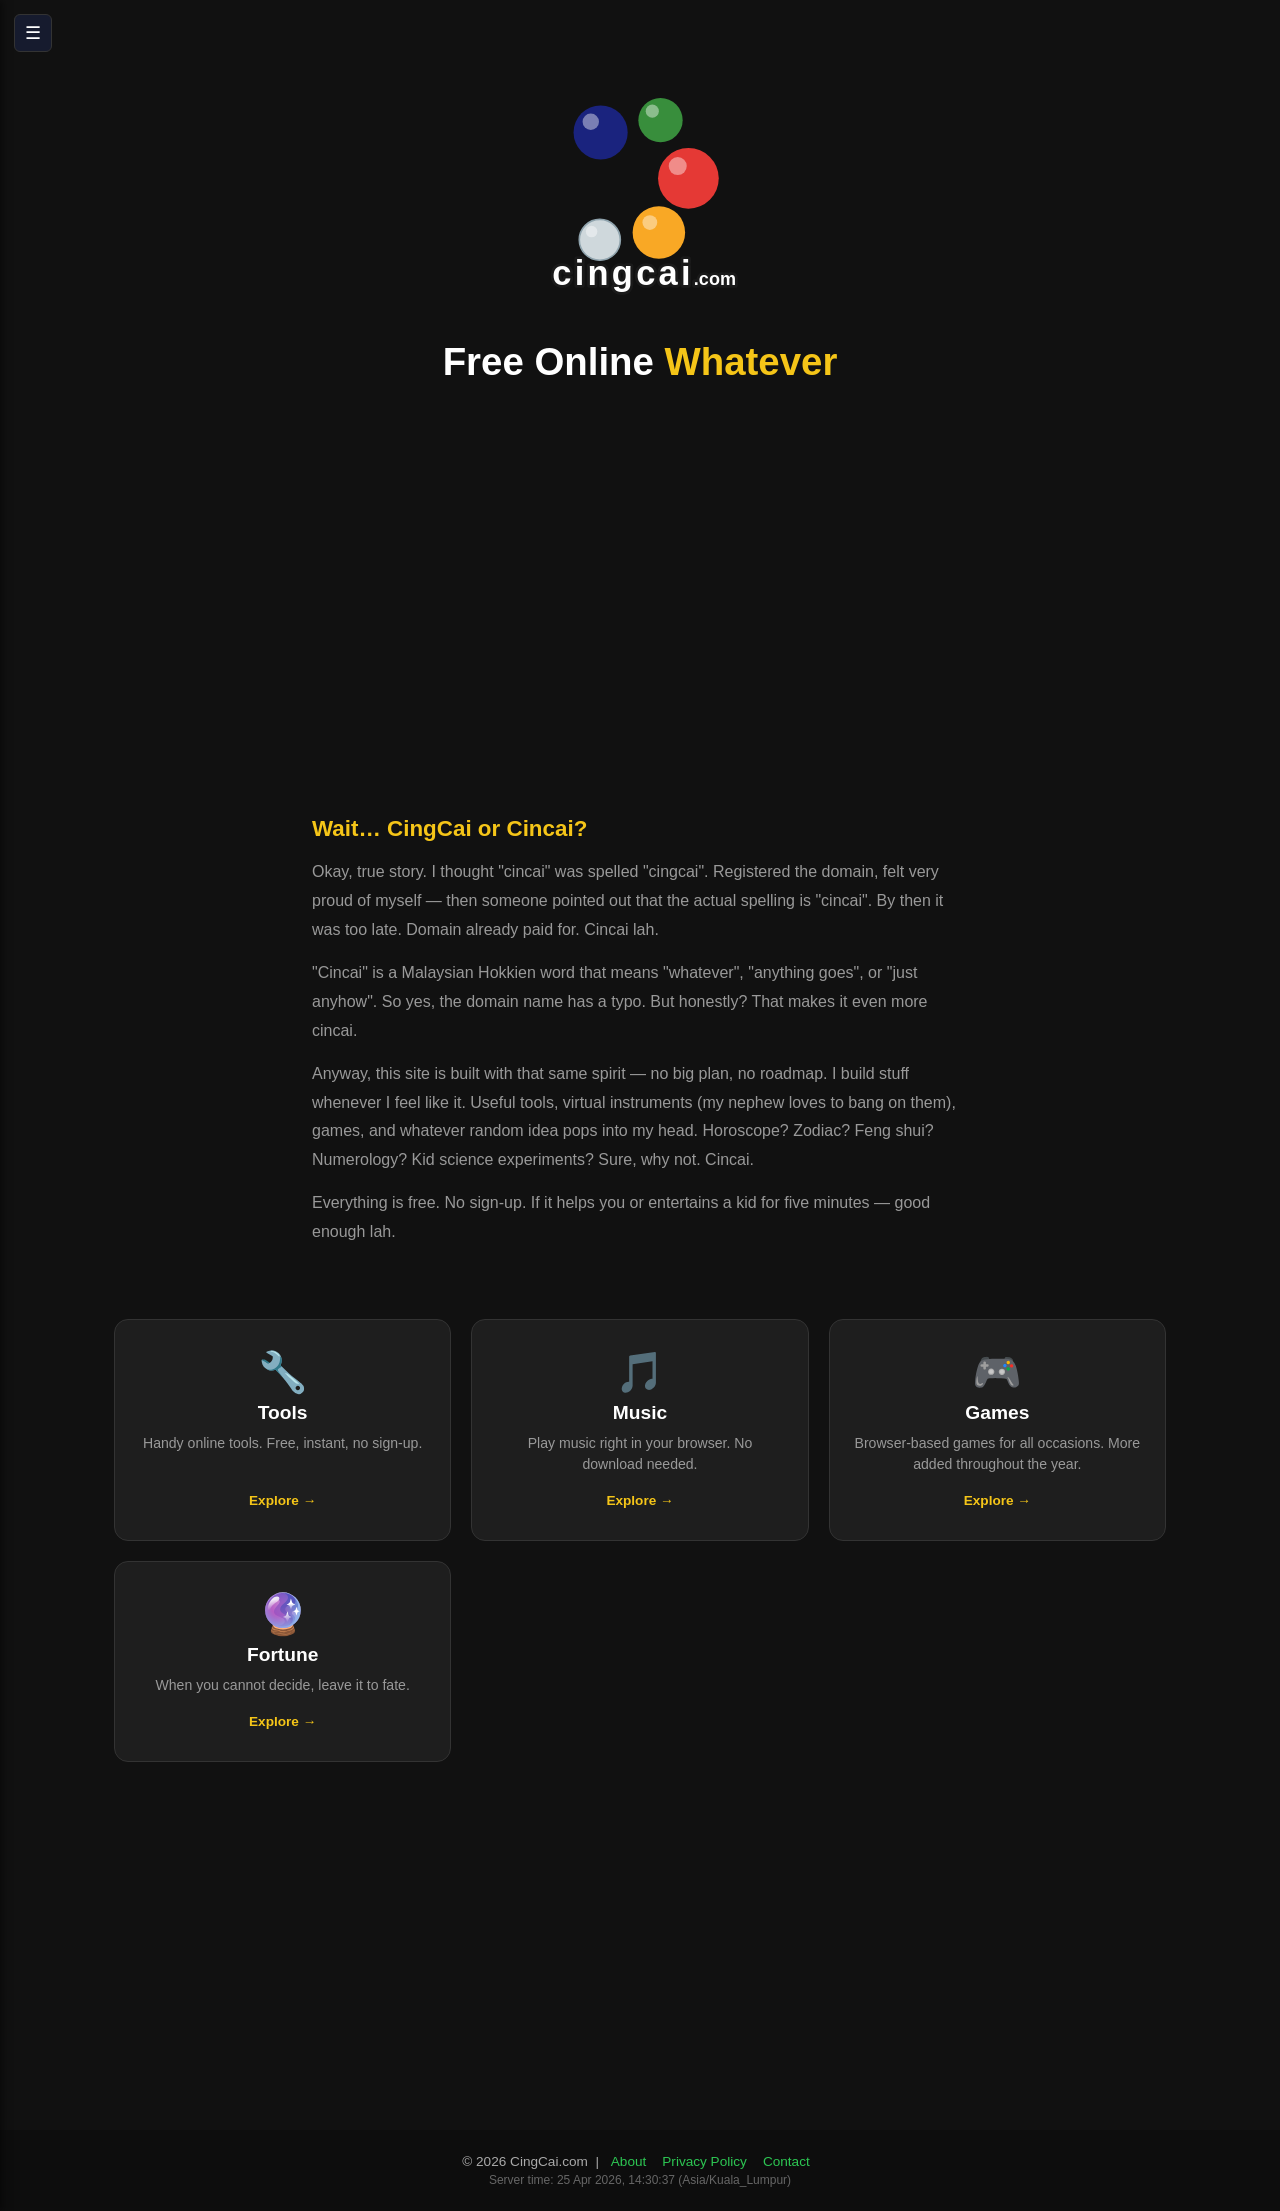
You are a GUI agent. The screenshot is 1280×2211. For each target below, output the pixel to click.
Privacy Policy (704, 2161)
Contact (786, 2161)
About (629, 2161)
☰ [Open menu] (33, 33)
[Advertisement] (640, 604)
